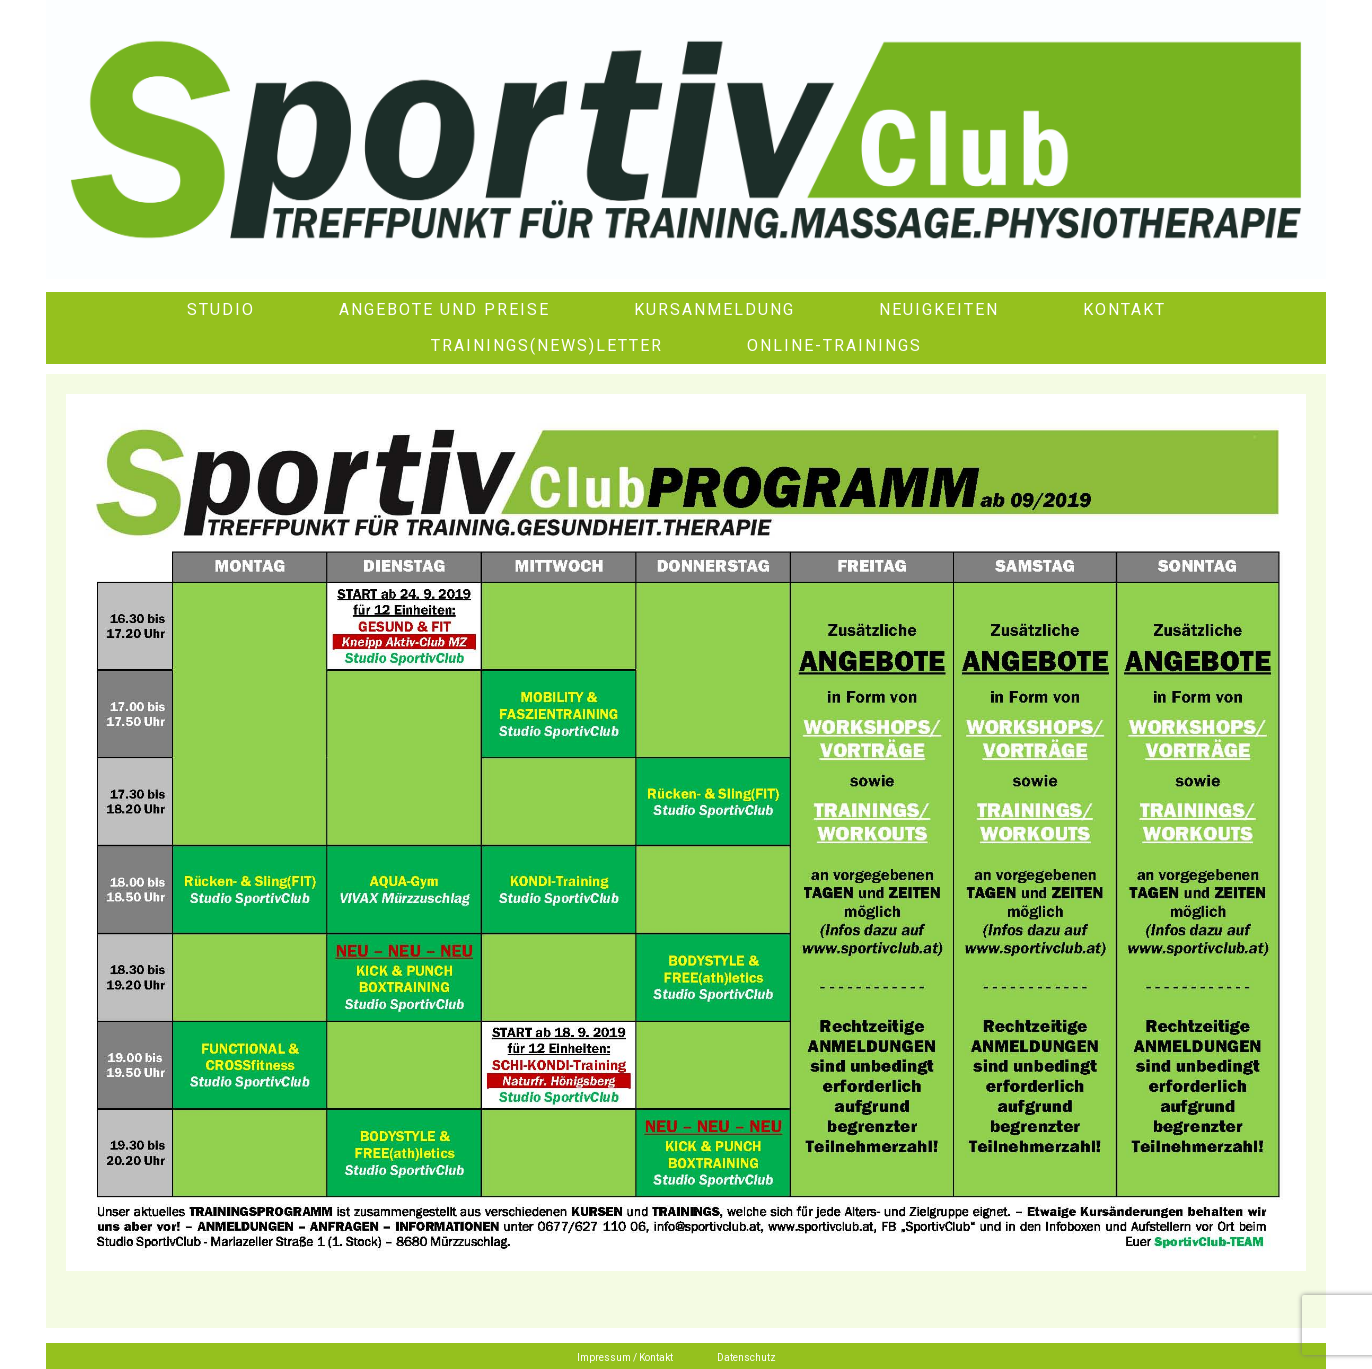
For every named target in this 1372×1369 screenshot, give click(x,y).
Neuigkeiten (939, 309)
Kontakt (1124, 309)
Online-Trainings (834, 345)
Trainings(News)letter (547, 345)
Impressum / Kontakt (625, 1357)
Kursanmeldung (714, 309)
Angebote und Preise (444, 309)
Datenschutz (746, 1357)
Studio (221, 309)
